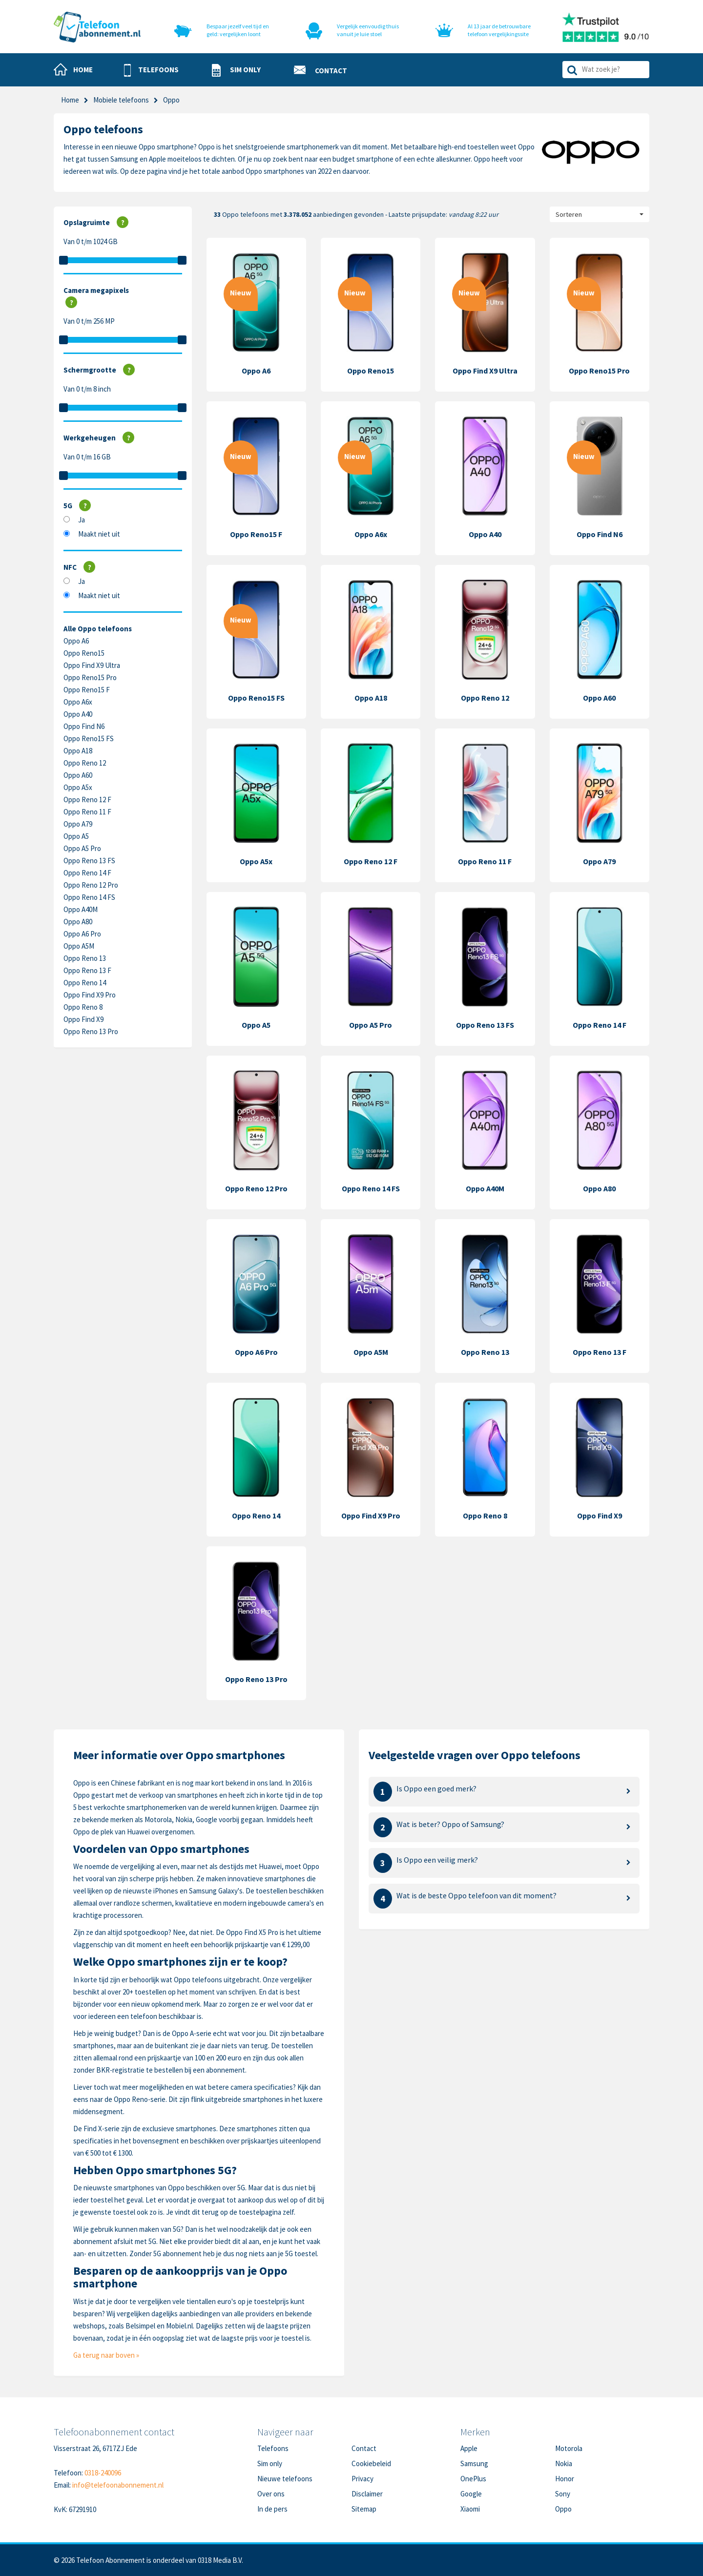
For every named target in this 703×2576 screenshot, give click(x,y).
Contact (364, 2448)
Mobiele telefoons (121, 99)
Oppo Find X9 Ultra (91, 665)
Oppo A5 (76, 836)
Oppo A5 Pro (82, 848)
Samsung (474, 2463)
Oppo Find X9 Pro (89, 994)
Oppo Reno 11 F (87, 811)
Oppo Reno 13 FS (89, 860)
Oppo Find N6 (83, 726)
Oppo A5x (77, 787)
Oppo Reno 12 (84, 763)
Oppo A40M (80, 909)
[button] (151, 70)
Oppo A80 (77, 921)
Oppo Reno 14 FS (89, 897)
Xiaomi (470, 2509)
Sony (562, 2493)
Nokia (563, 2463)
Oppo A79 (77, 824)
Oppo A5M (78, 946)
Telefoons (273, 2448)
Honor (564, 2478)
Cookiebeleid (371, 2463)
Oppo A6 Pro (82, 933)
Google (471, 2493)
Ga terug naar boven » (106, 2355)
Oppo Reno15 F (86, 689)
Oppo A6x (77, 701)
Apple (468, 2448)
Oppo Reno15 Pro (90, 677)
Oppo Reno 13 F (87, 970)
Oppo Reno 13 (84, 958)
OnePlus (473, 2478)
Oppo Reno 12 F (87, 799)
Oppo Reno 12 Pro (90, 885)
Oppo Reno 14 (84, 982)
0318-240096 (102, 2472)
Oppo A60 (77, 775)
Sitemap (364, 2509)
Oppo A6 (76, 640)
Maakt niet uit (99, 534)
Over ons (271, 2493)
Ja (81, 519)
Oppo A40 (77, 714)
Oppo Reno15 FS (88, 738)
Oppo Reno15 (83, 653)
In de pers (272, 2509)
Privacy (362, 2478)
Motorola (568, 2448)
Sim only (269, 2463)
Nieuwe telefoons (284, 2478)
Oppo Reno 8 (83, 1007)
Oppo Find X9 (83, 1019)
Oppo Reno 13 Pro (90, 1031)
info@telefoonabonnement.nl (118, 2485)
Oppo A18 (77, 750)
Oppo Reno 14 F (87, 872)
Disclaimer (367, 2493)
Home (70, 99)
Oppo (563, 2509)
